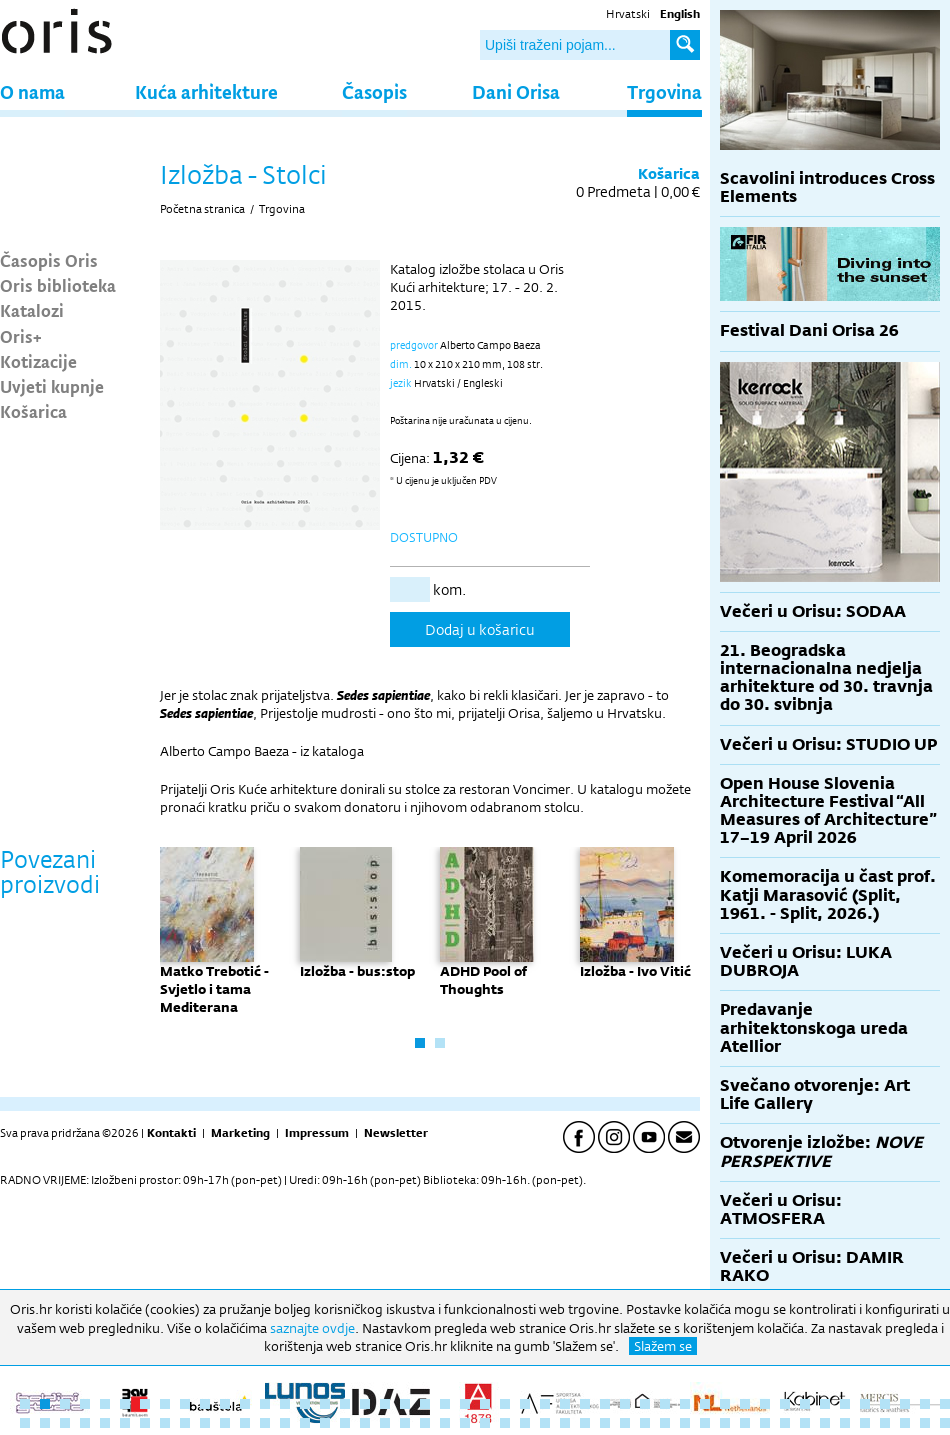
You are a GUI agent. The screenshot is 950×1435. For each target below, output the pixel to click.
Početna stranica (202, 209)
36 (725, 1404)
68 (425, 1423)
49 (45, 1423)
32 (645, 1404)
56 (185, 1423)
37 (745, 1404)
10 (205, 1404)
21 (425, 1404)
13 (265, 1404)
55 (165, 1423)
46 (925, 1404)
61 (285, 1423)
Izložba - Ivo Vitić (635, 971)
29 (585, 1404)
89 (845, 1423)
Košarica (33, 411)
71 (485, 1423)
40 (805, 1404)
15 (305, 1404)
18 (365, 1404)
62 (305, 1423)
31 (625, 1404)
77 (605, 1423)
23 (465, 1404)
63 (325, 1423)
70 (465, 1423)
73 (525, 1423)
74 (545, 1423)
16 (325, 1404)
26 (525, 1404)
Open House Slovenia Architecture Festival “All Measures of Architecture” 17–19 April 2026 (828, 811)
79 (645, 1423)
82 (705, 1423)
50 (65, 1423)
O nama (32, 91)
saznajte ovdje (312, 1328)
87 (805, 1423)
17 (345, 1404)
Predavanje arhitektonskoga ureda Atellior (814, 1027)
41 (825, 1404)
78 (625, 1423)
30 (605, 1404)
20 (405, 1404)
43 (865, 1404)
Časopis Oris (49, 260)
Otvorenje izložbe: (821, 1151)
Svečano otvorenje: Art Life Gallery (815, 1094)
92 (905, 1423)
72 (505, 1423)
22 (445, 1404)
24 (485, 1404)
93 (925, 1423)
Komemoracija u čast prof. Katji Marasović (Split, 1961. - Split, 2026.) (828, 894)
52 (105, 1423)
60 (265, 1423)
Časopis (374, 91)
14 (285, 1404)
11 (225, 1404)
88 (825, 1423)
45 (905, 1404)
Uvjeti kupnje (52, 386)
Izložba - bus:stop (357, 971)
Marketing (240, 1133)
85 (765, 1423)
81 (685, 1423)
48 (25, 1423)
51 (85, 1423)
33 (665, 1404)
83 (725, 1423)
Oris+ (21, 336)
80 (665, 1423)
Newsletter (396, 1133)
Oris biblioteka (58, 285)
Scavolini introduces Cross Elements (827, 187)
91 (885, 1423)
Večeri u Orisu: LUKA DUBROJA (806, 961)
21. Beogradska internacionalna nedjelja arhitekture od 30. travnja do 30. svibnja (826, 678)
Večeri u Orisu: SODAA (813, 611)
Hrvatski (628, 14)
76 (585, 1423)
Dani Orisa (516, 91)
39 (785, 1404)
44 (885, 1404)
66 (385, 1423)
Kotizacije (38, 361)
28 (565, 1404)
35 (705, 1404)
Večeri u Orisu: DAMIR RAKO (812, 1266)
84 (745, 1423)
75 (565, 1423)
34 (685, 1404)
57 (205, 1423)
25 (505, 1404)
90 (865, 1423)
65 (365, 1423)
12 (245, 1404)
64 (345, 1423)
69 (445, 1423)
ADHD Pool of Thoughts (483, 980)
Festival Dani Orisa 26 (809, 330)
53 (125, 1423)
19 (385, 1404)
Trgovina (664, 91)
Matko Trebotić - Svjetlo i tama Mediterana (214, 989)
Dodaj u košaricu (480, 629)
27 (545, 1404)
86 (785, 1423)
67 (405, 1423)
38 (765, 1404)
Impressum (317, 1133)
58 (225, 1423)
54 (145, 1423)
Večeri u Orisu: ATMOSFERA (781, 1209)
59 (245, 1423)
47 (945, 1404)
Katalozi (32, 310)
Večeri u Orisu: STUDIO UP (828, 744)
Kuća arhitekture (206, 91)
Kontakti (171, 1133)
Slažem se (663, 1346)
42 (845, 1404)
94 (945, 1423)
